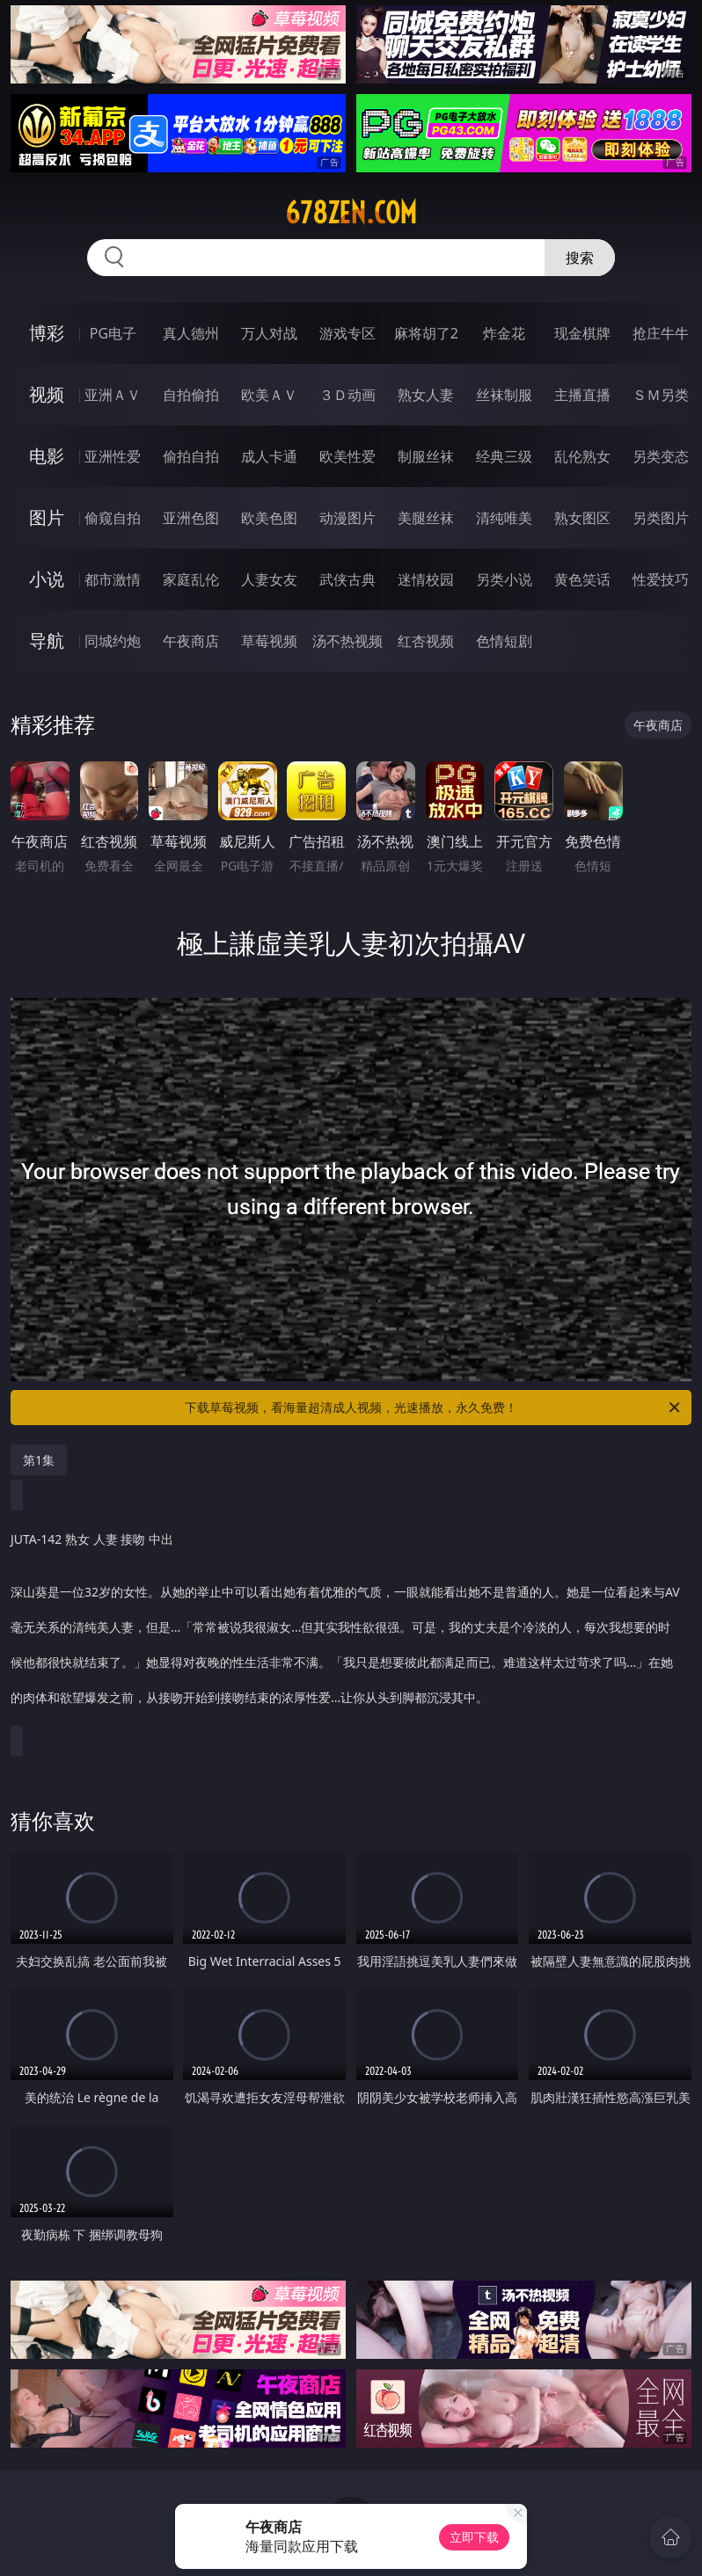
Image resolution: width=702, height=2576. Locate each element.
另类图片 (661, 518)
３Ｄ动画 (347, 394)
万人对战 (269, 333)
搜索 (580, 257)
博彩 (46, 333)
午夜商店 (191, 641)
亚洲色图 (191, 518)
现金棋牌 (582, 333)
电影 (46, 456)
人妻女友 (269, 579)
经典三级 (504, 456)
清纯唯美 (504, 518)
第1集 (39, 1460)
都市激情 (112, 579)
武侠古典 (347, 579)
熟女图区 (582, 518)
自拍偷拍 (191, 394)
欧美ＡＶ (269, 394)
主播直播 (582, 394)
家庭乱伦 (191, 579)
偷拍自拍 (191, 456)
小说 (46, 579)
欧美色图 (269, 518)
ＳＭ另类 (661, 394)
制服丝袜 (426, 456)
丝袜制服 (504, 394)
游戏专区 (347, 333)
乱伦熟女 (582, 456)
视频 (46, 394)
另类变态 (661, 456)
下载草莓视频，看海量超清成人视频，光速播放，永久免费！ (434, 1407)
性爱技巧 (661, 579)
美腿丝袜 (426, 518)
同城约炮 (112, 641)
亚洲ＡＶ (112, 394)
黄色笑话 (582, 579)
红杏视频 (426, 641)
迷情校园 (426, 579)
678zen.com (351, 212)
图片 (46, 517)
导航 (46, 640)
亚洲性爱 (112, 456)
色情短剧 (504, 641)
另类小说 (504, 579)
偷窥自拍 (112, 518)
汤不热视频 (347, 641)
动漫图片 (347, 518)
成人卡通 (269, 456)
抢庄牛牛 (661, 333)
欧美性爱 (347, 456)
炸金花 (504, 333)
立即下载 (474, 2537)
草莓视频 (269, 641)
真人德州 (191, 333)
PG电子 (113, 333)
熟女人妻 (426, 394)
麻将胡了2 (426, 333)
